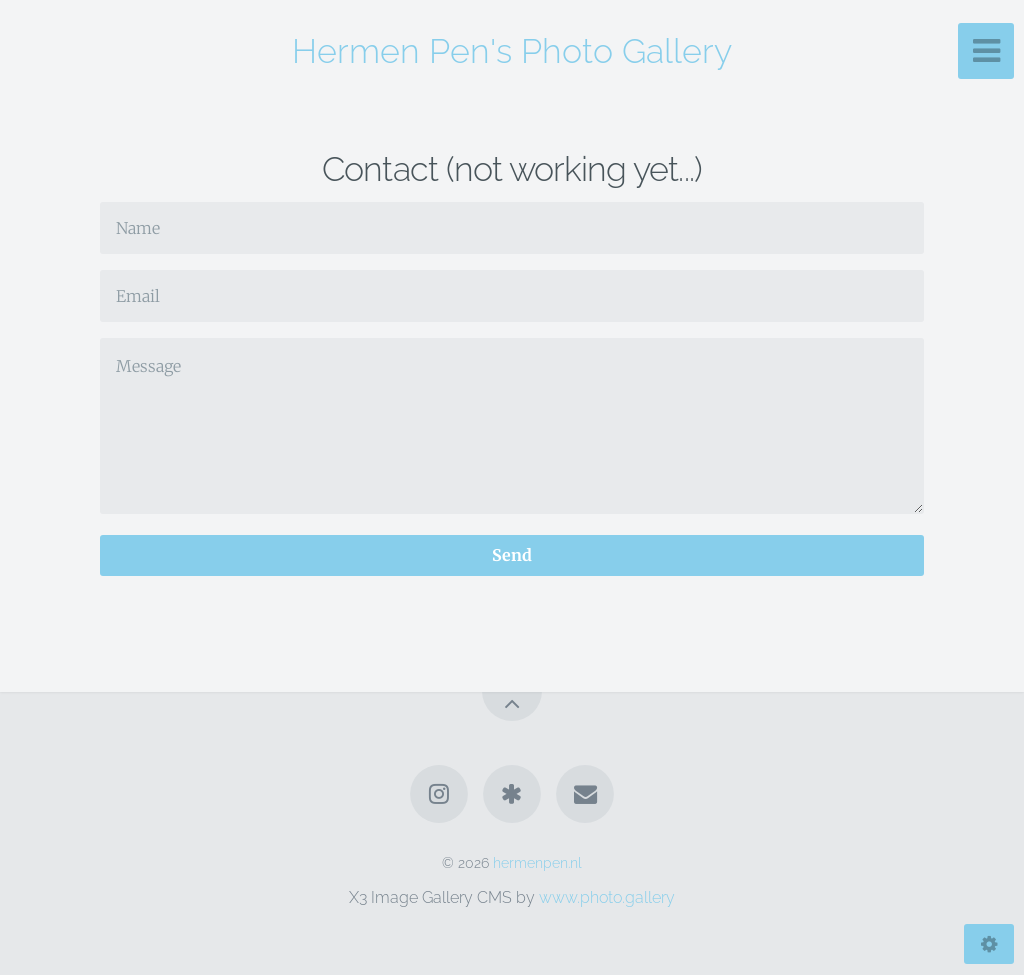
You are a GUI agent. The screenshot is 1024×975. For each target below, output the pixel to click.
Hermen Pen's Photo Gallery (512, 51)
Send (512, 555)
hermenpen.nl (537, 862)
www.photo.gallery (607, 897)
